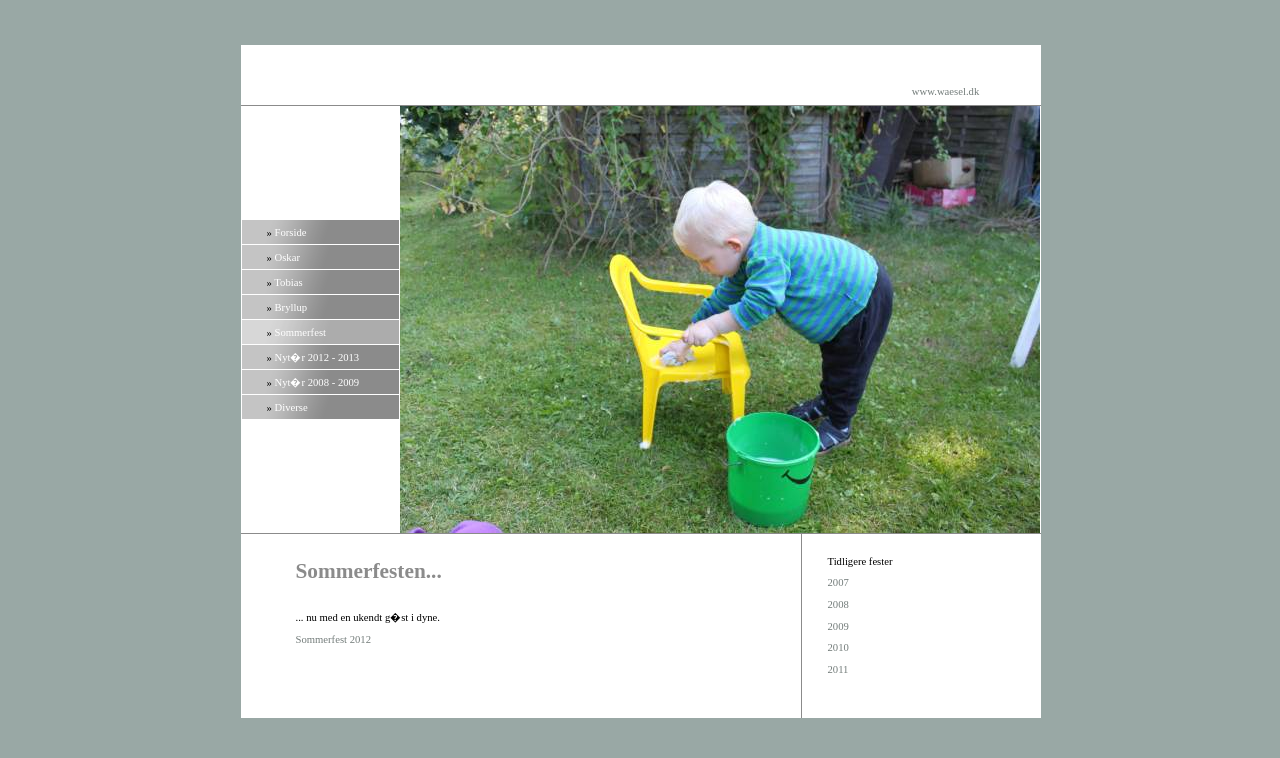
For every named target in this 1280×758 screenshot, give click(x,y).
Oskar (287, 257)
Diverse (291, 407)
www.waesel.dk (945, 91)
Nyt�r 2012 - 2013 (317, 357)
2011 (838, 669)
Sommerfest (301, 332)
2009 (838, 626)
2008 (838, 604)
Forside (291, 232)
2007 (838, 582)
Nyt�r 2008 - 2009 (317, 382)
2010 (838, 647)
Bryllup (291, 307)
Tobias (288, 282)
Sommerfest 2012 (333, 639)
